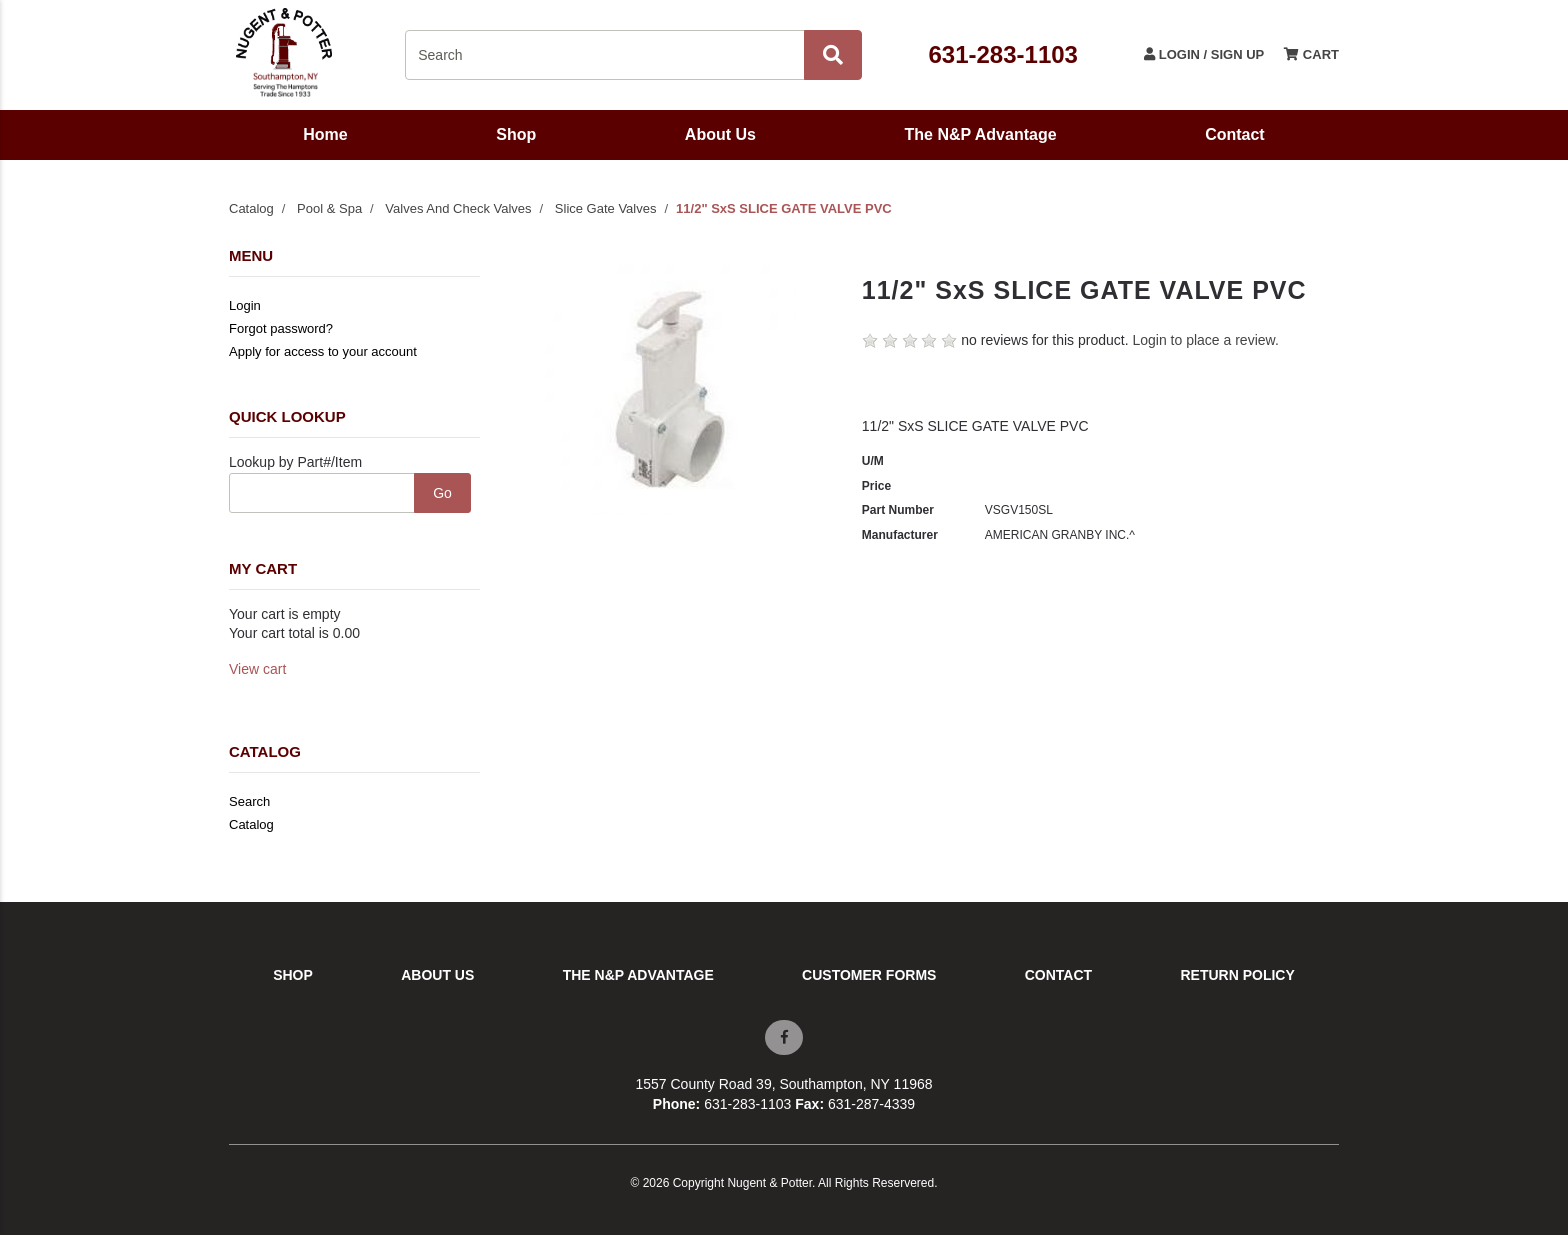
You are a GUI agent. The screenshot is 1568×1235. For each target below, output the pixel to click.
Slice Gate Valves (606, 208)
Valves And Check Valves (458, 208)
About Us (720, 134)
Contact (1235, 134)
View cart (257, 669)
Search (249, 801)
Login (245, 305)
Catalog (251, 208)
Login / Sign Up (1204, 54)
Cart (1311, 54)
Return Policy (1237, 975)
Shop (516, 134)
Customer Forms (869, 975)
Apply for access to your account (323, 351)
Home (325, 134)
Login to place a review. (1205, 340)
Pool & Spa (329, 208)
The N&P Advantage (981, 134)
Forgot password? (281, 328)
